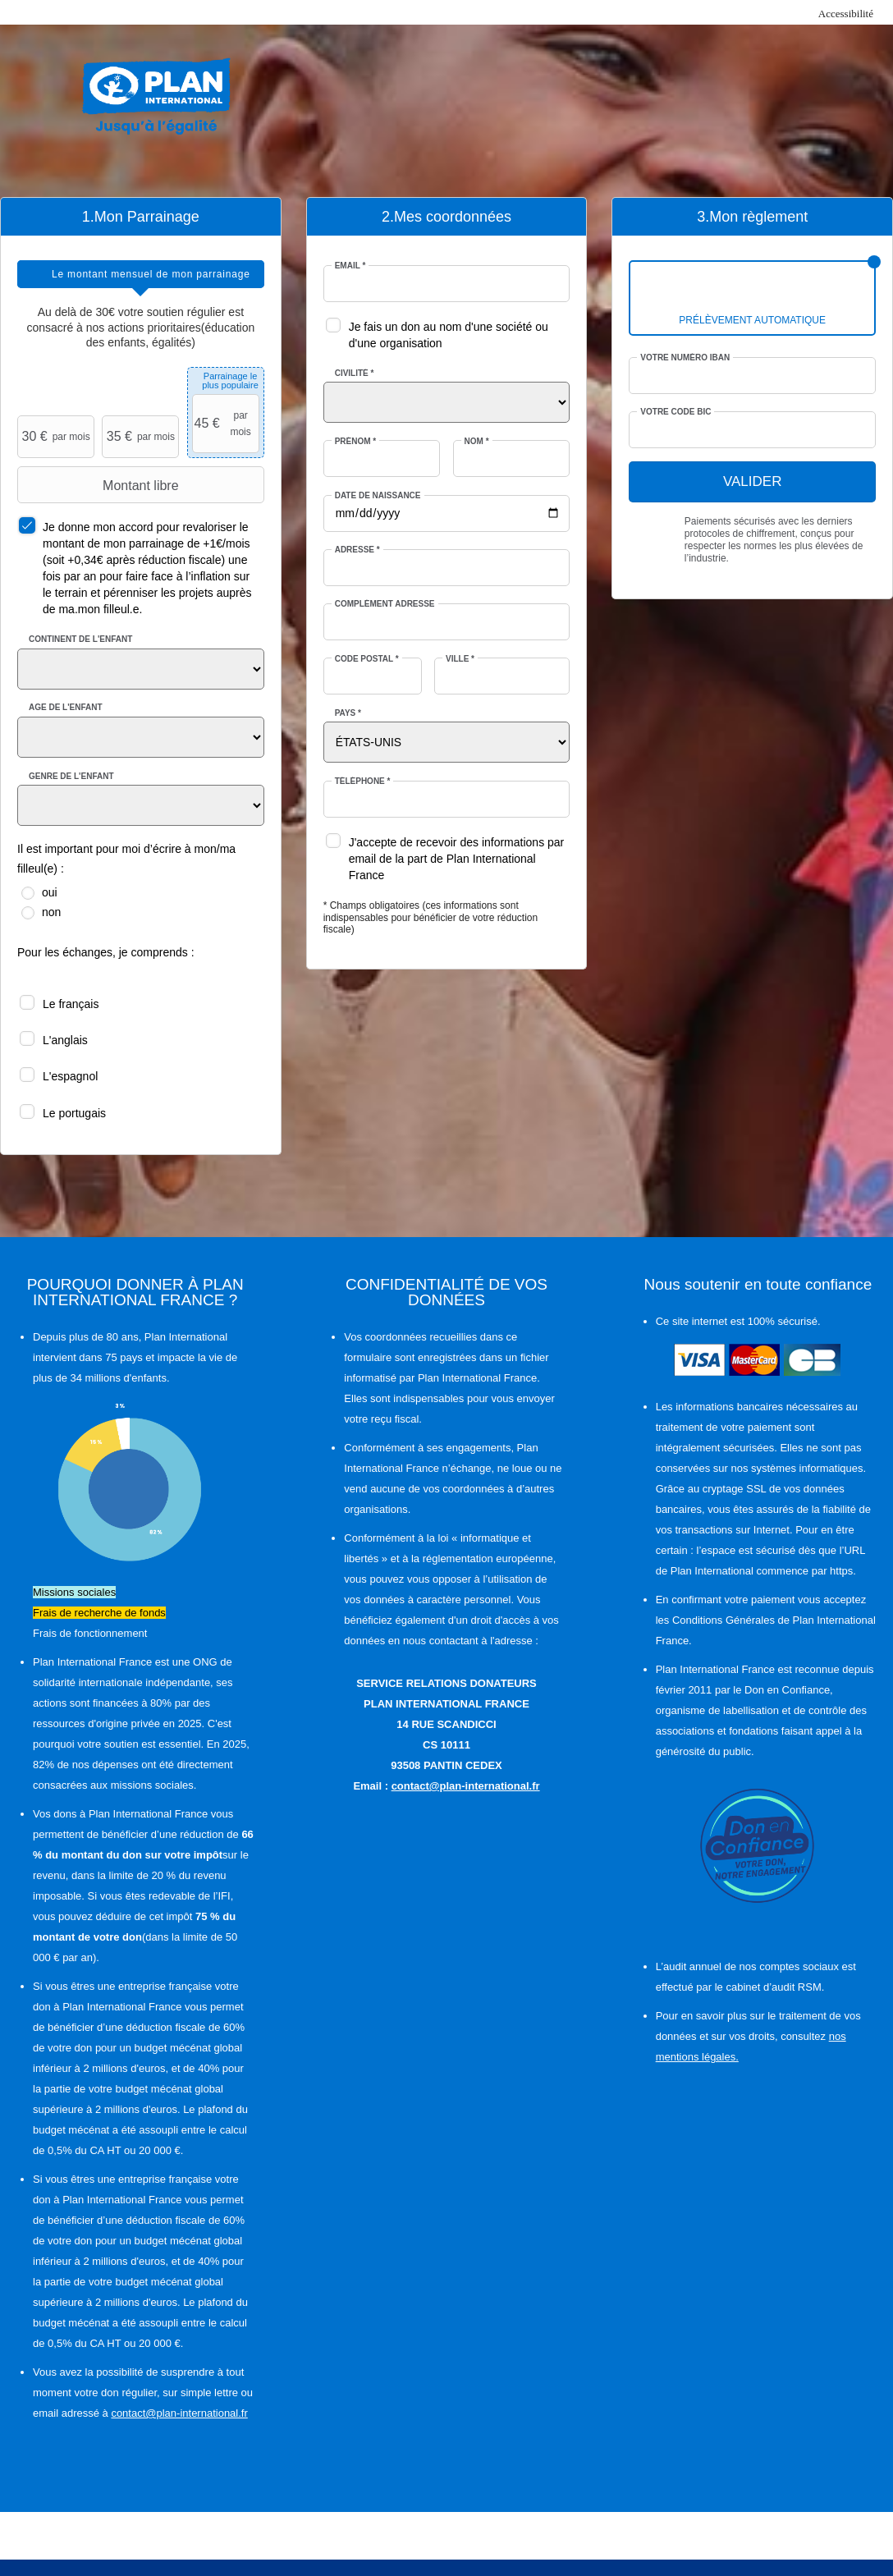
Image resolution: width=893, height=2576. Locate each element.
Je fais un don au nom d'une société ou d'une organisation (448, 335)
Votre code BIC (675, 411)
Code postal (367, 658)
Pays (348, 712)
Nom (477, 441)
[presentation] (140, 274)
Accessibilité (845, 13)
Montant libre (100, 485)
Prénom (356, 441)
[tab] (140, 274)
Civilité (354, 373)
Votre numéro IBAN (685, 357)
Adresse (357, 549)
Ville (460, 658)
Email (350, 265)
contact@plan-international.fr (179, 2413)
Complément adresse (385, 603)
